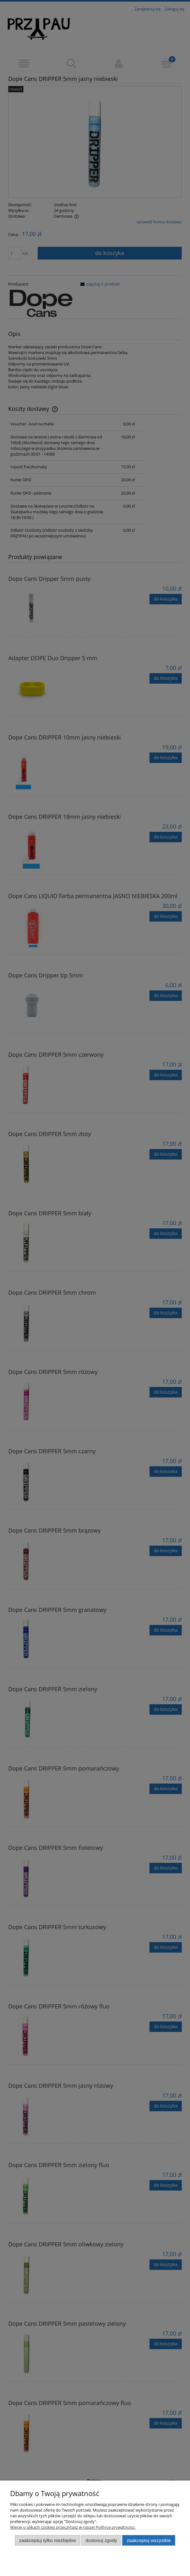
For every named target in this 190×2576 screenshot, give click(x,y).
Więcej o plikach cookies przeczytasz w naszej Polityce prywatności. (73, 2527)
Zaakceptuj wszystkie (149, 2540)
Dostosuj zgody (101, 2540)
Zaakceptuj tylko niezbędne (47, 2540)
